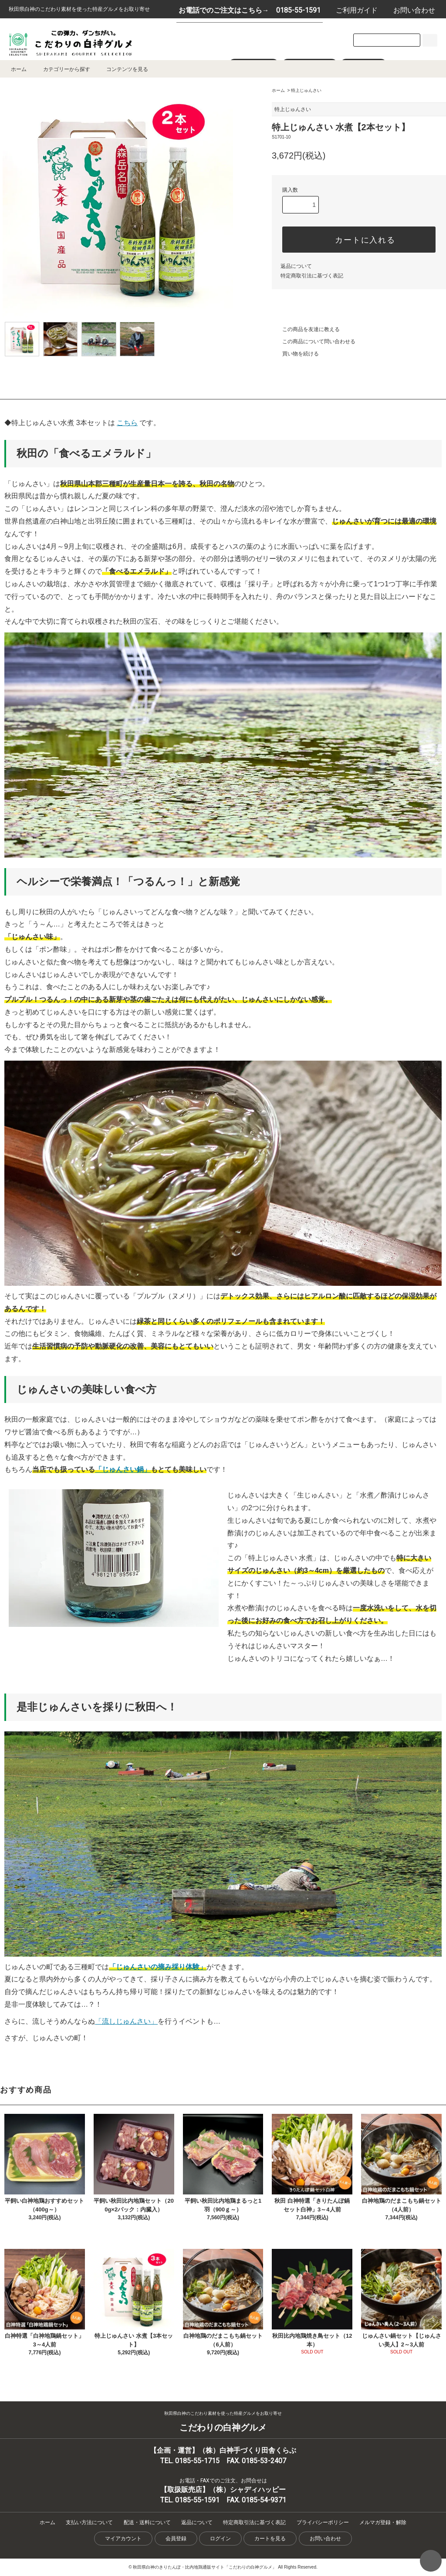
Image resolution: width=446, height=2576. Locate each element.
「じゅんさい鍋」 (123, 1469)
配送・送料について (147, 2522)
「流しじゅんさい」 (126, 2021)
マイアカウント (123, 2538)
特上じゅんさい (306, 90)
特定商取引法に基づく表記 (311, 276)
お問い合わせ (409, 10)
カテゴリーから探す (61, 69)
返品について (296, 266)
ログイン (220, 2538)
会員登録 (176, 2538)
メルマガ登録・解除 (382, 2522)
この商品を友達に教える (306, 329)
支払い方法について (89, 2522)
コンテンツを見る (122, 69)
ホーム (19, 69)
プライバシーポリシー (323, 2522)
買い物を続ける (295, 354)
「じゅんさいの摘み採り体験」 (157, 1967)
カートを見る (270, 2538)
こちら (127, 422)
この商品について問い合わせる (313, 341)
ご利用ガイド (352, 10)
